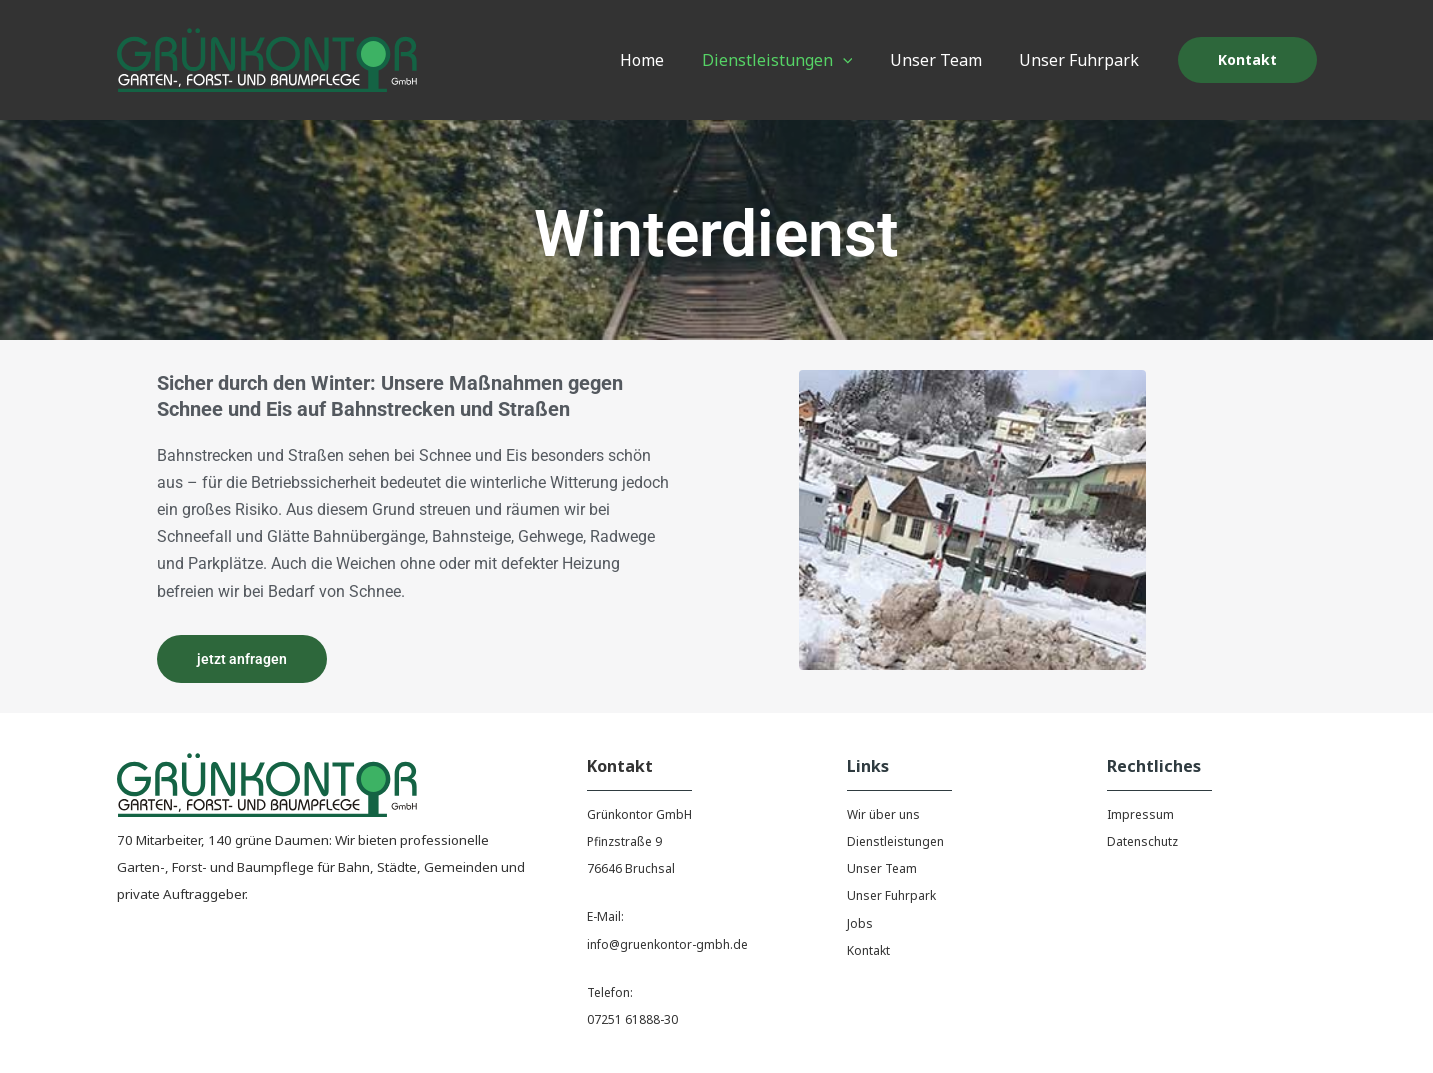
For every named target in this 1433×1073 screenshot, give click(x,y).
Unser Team (882, 868)
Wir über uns (883, 814)
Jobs (860, 923)
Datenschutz (1142, 841)
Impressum (1140, 814)
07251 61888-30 (632, 1019)
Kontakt (868, 950)
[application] (856, 60)
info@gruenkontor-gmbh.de (667, 944)
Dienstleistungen (895, 841)
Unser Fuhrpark (891, 895)
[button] (1247, 60)
